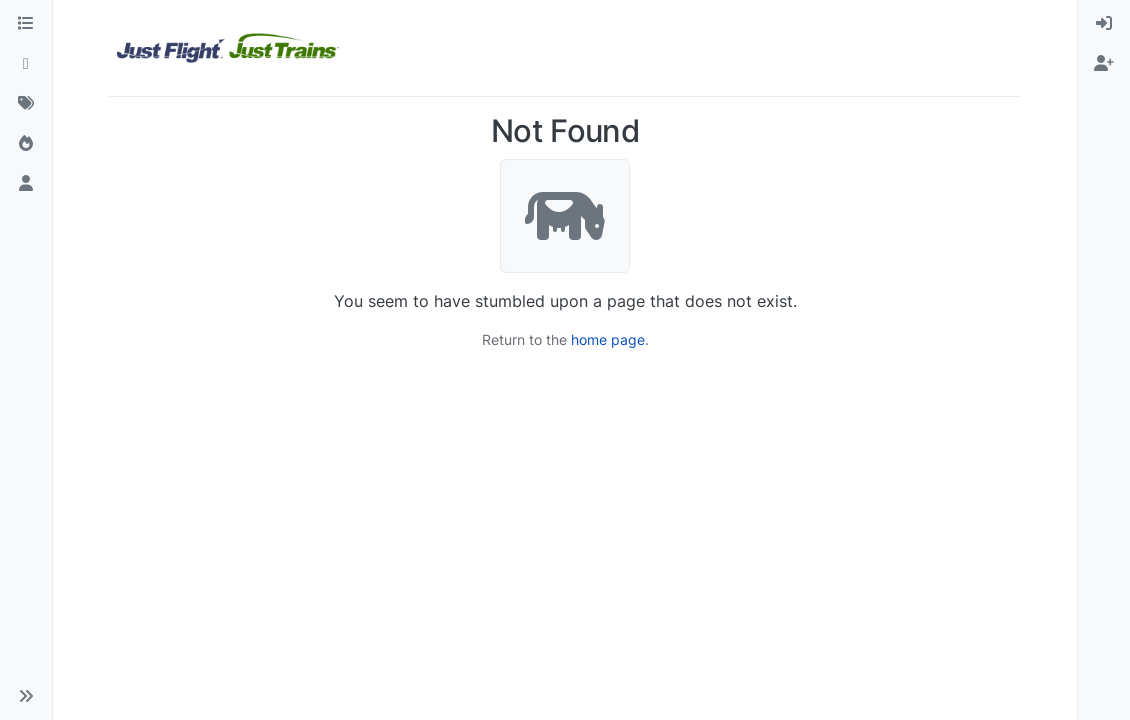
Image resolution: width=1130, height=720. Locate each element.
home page (608, 339)
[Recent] (26, 64)
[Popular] (26, 144)
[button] (26, 696)
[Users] (26, 184)
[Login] (1104, 24)
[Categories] (26, 24)
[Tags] (26, 104)
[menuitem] (1104, 24)
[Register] (1104, 64)
